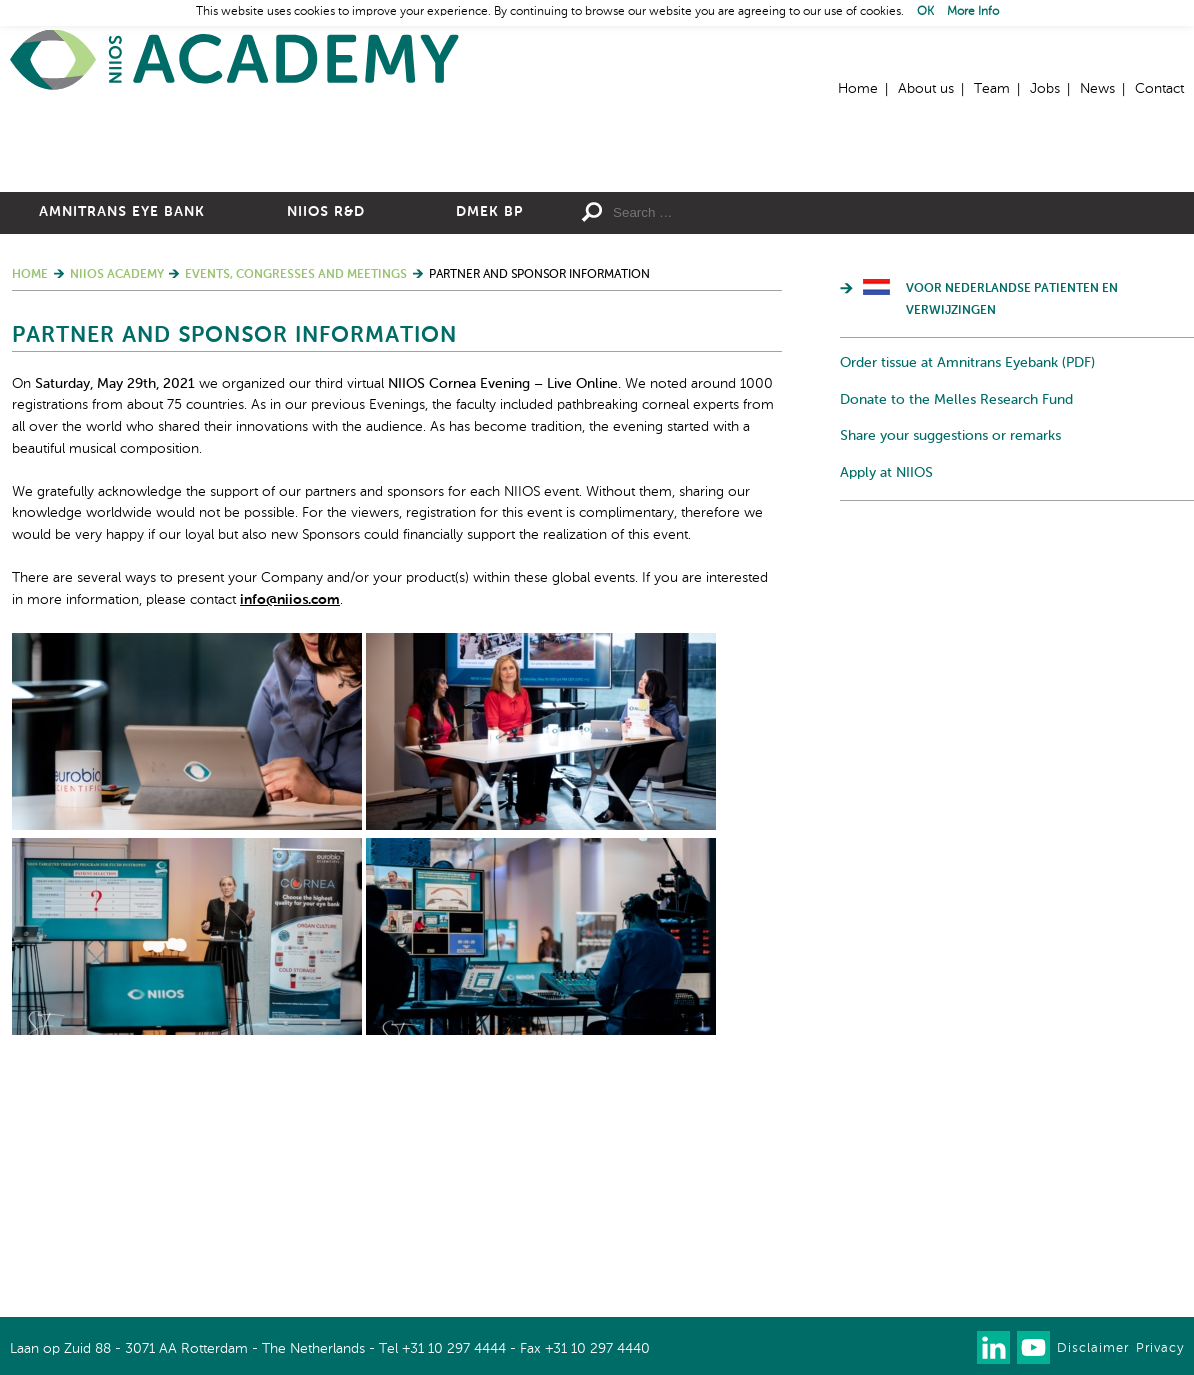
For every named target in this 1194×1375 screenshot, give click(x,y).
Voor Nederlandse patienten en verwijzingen (1012, 518)
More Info (973, 12)
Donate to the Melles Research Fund (956, 617)
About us (926, 89)
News (1097, 89)
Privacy (1160, 1348)
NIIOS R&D (326, 430)
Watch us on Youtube (1033, 1347)
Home (235, 60)
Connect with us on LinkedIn (993, 1347)
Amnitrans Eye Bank (122, 430)
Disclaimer (1093, 1348)
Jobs (1045, 89)
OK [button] (925, 12)
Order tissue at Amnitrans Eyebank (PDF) (967, 581)
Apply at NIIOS (886, 690)
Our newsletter (953, 1347)
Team (992, 89)
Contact (1159, 89)
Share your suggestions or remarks (950, 654)
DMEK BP (489, 430)
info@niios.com (290, 817)
